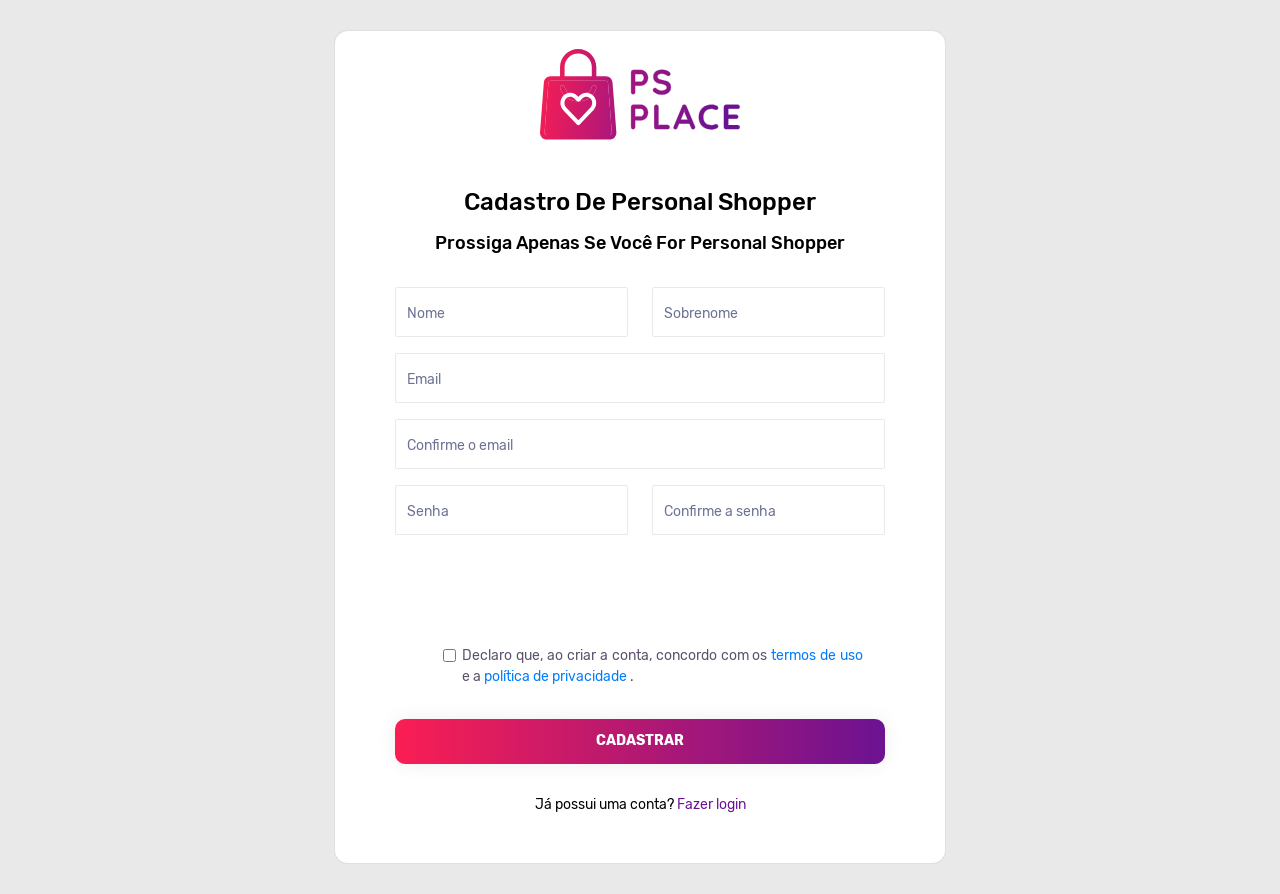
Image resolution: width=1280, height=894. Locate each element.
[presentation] (547, 590)
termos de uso (817, 655)
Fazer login (710, 804)
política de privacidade (557, 676)
